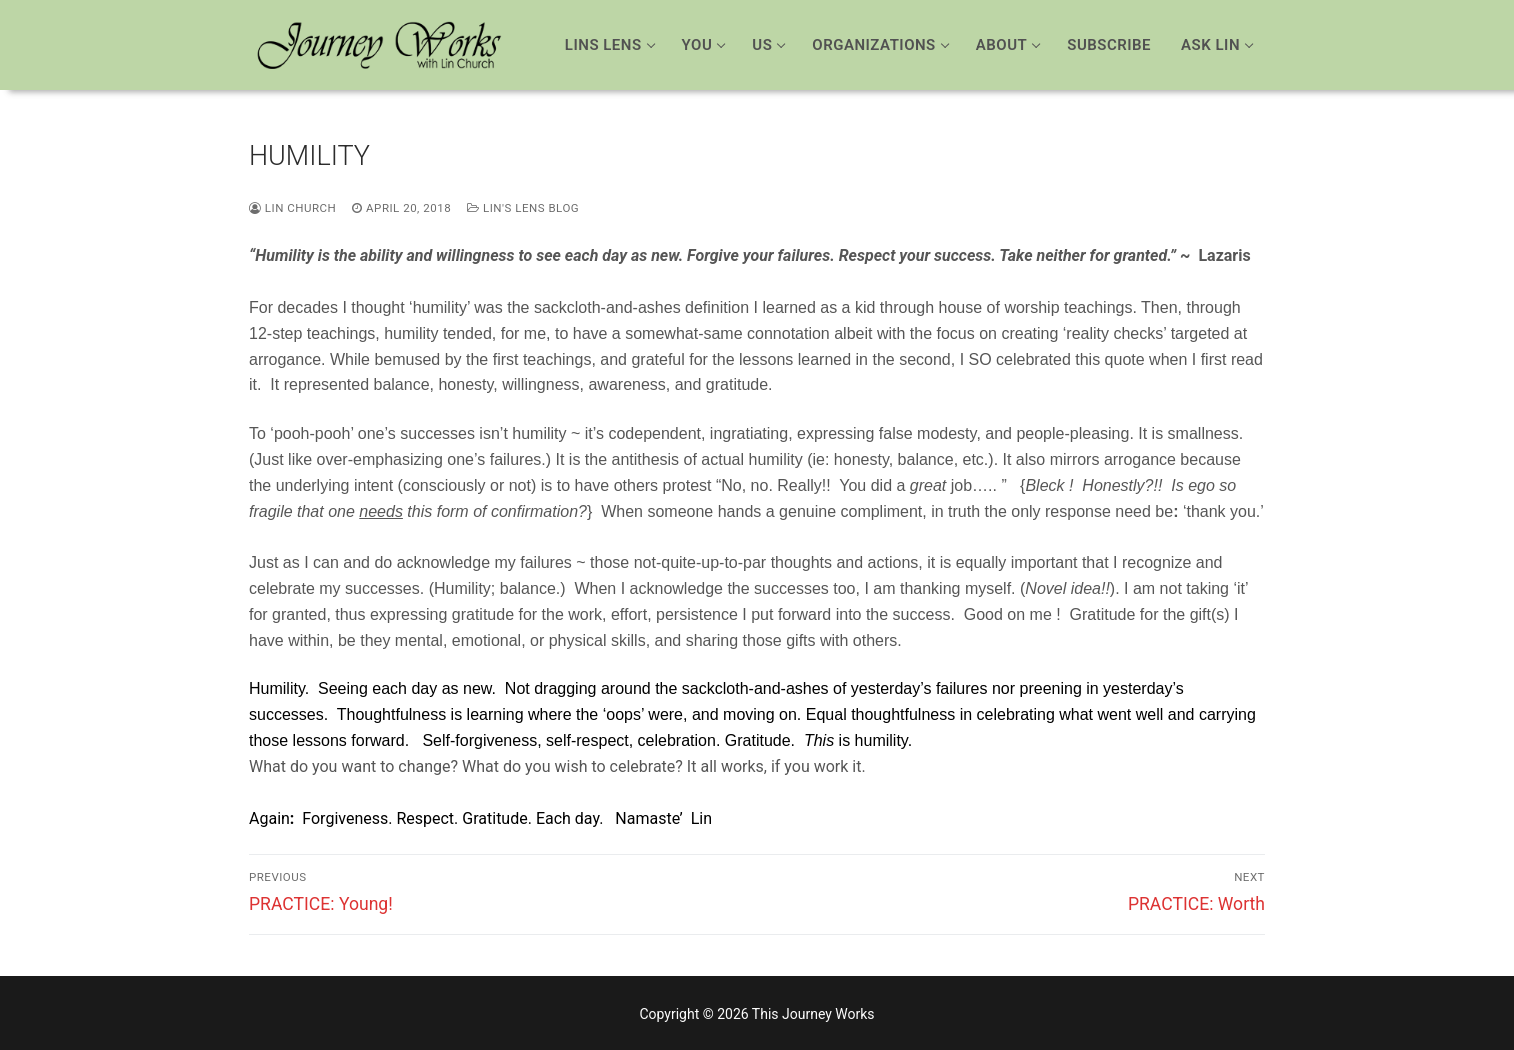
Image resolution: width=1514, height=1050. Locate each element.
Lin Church (292, 208)
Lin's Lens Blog (523, 208)
